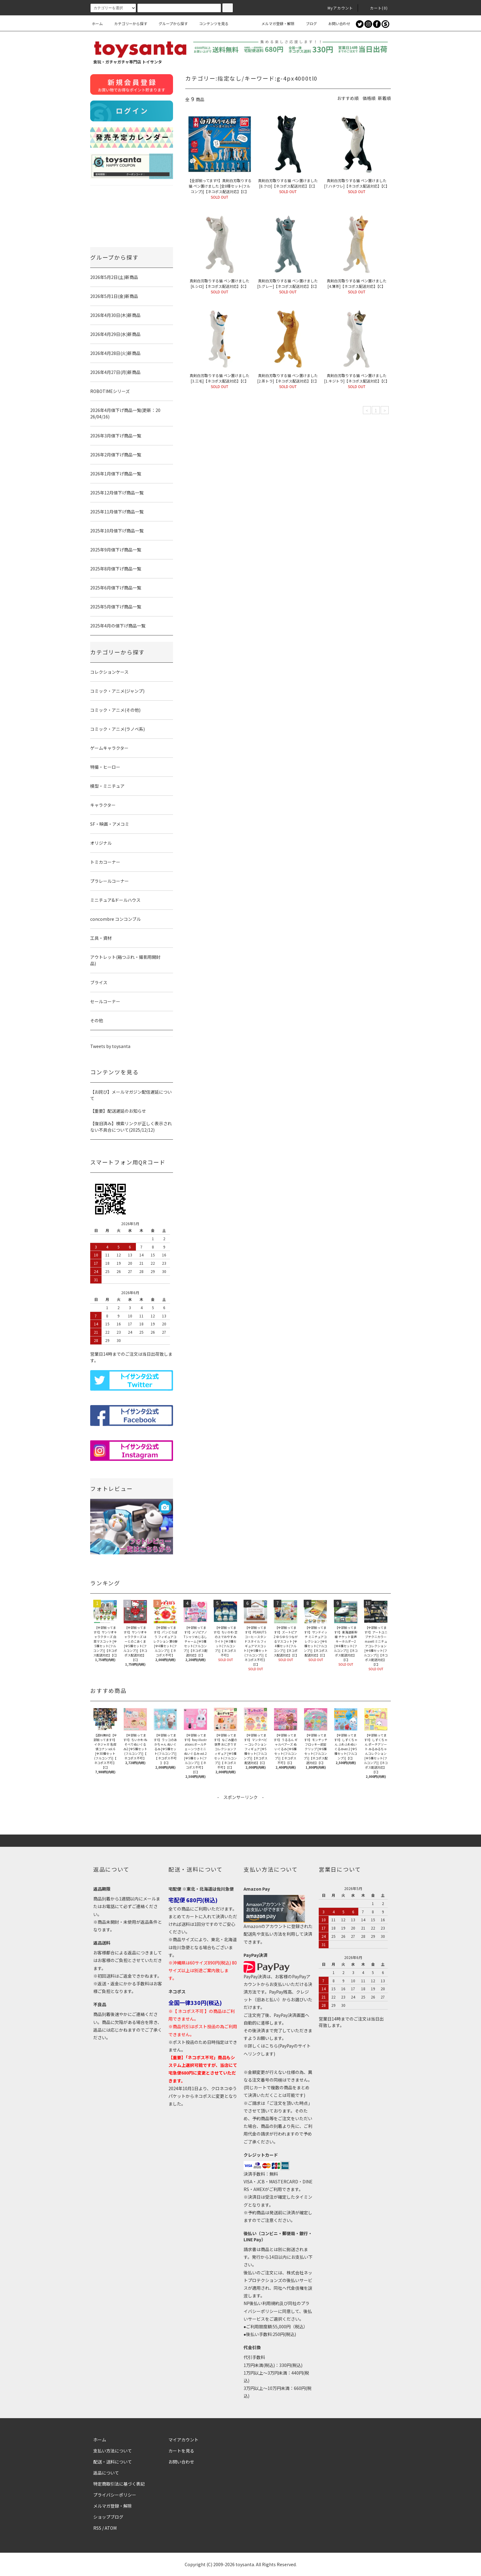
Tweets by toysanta (110, 1046)
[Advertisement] (240, 1814)
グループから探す (169, 23)
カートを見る (181, 2451)
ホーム (97, 23)
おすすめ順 (348, 98)
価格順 (369, 98)
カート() (375, 7)
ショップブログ (108, 2517)
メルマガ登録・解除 (274, 23)
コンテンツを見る (210, 23)
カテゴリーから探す (127, 23)
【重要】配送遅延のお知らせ (118, 1111)
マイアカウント (183, 2440)
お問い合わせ (335, 23)
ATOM (111, 2528)
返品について (106, 2473)
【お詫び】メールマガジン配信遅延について (131, 1095)
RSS (97, 2528)
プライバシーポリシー (114, 2495)
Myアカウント (336, 7)
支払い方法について (112, 2451)
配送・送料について (112, 2462)
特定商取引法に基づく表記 (119, 2484)
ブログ (307, 23)
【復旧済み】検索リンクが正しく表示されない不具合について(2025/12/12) (131, 1126)
